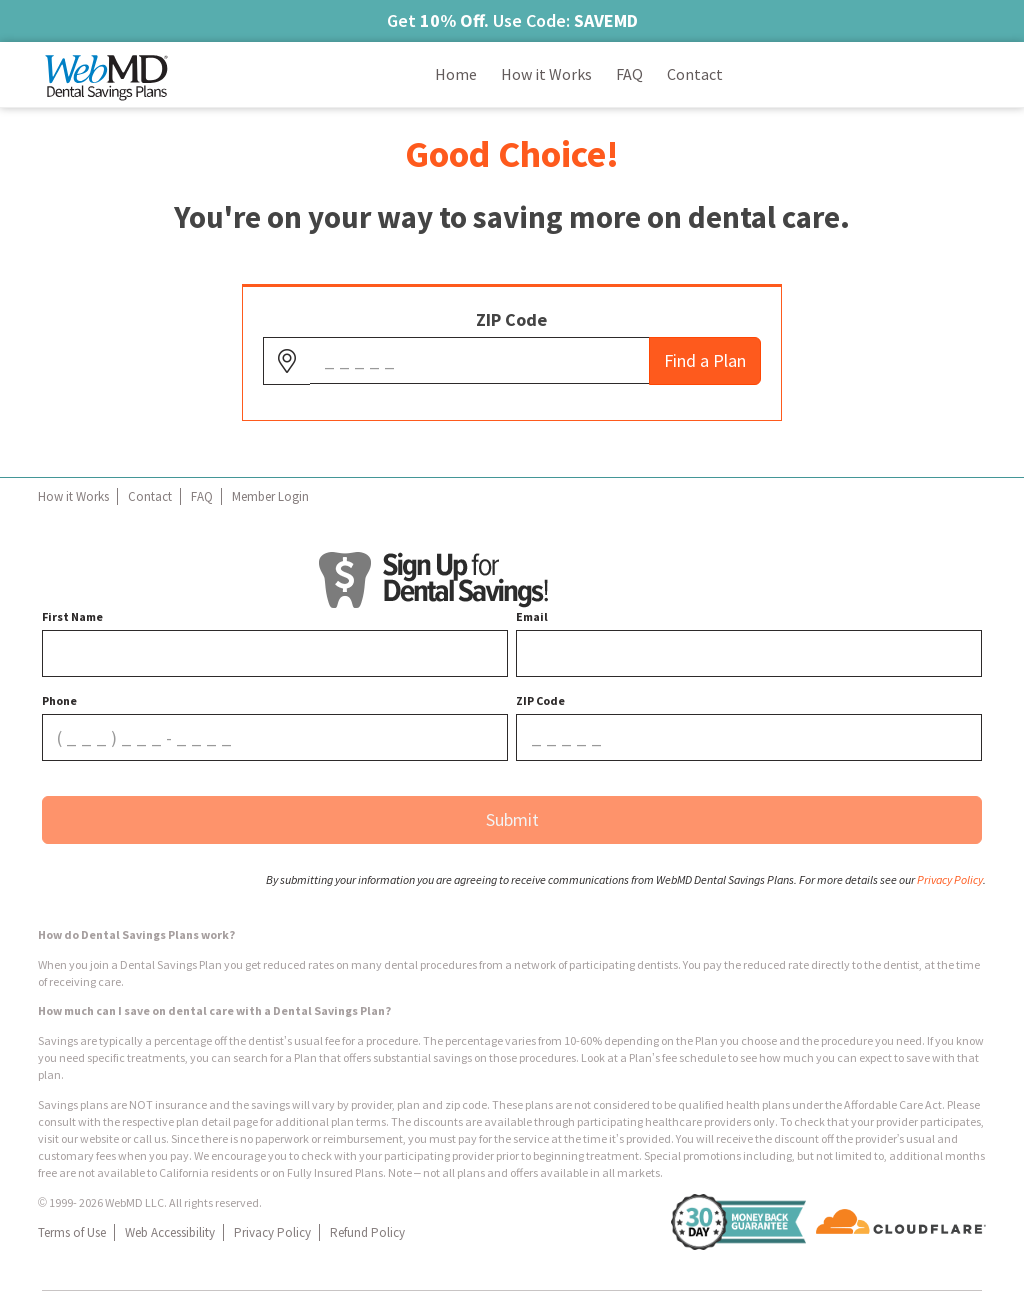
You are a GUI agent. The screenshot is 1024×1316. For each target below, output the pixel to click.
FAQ (202, 496)
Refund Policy (367, 1232)
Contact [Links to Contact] (695, 74)
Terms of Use (72, 1232)
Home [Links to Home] (456, 74)
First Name (72, 616)
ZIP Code (511, 319)
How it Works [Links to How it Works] (546, 74)
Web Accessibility (170, 1232)
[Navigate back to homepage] (107, 74)
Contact (150, 496)
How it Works (73, 496)
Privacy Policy (272, 1232)
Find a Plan (705, 360)
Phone (59, 700)
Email (532, 616)
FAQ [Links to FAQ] (629, 74)
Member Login (270, 496)
